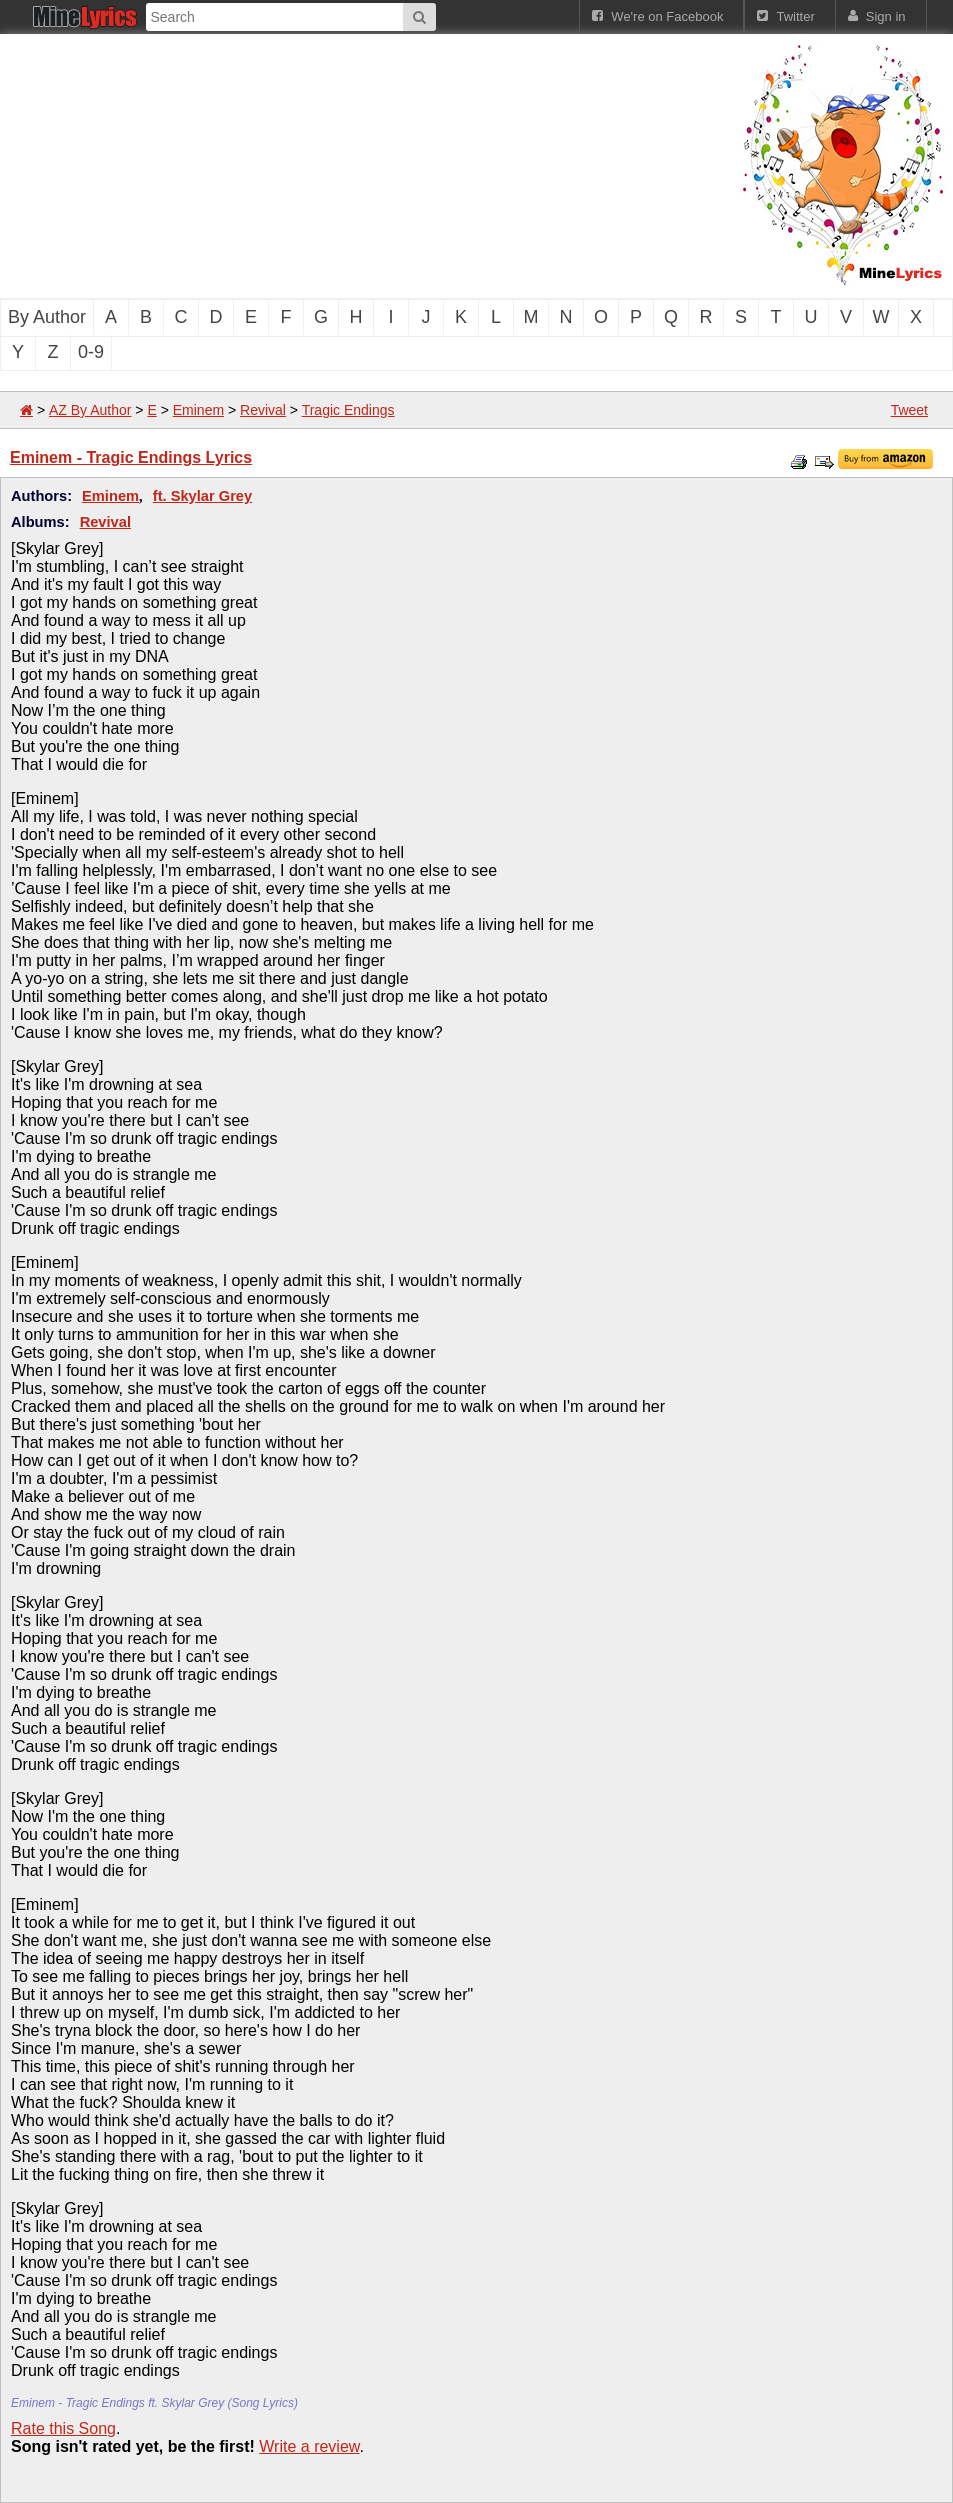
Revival (263, 410)
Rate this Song (63, 2428)
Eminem (198, 410)
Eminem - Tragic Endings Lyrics (131, 457)
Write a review (309, 2446)
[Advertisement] (340, 164)
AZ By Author (90, 410)
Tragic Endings (348, 410)
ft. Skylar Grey (202, 496)
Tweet (909, 410)
